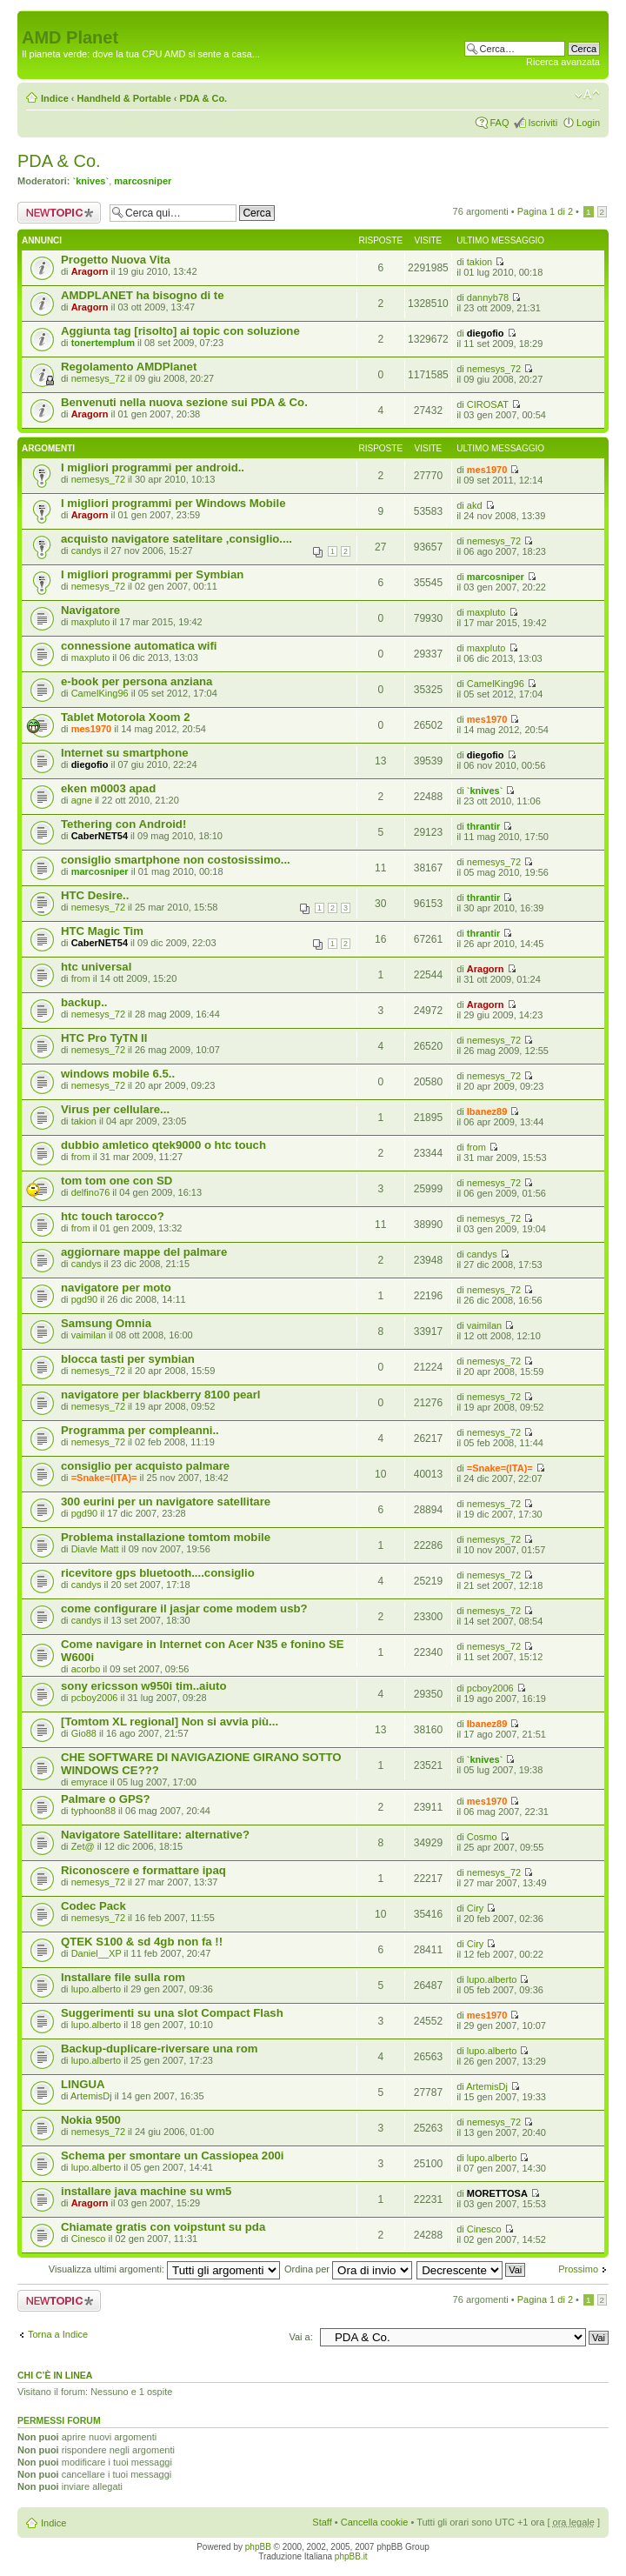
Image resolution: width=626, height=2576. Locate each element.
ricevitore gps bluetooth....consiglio (158, 1572)
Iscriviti (542, 122)
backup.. (84, 1002)
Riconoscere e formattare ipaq (143, 1870)
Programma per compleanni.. (140, 1430)
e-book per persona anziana (136, 681)
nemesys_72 (98, 378)
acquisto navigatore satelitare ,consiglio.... (176, 538)
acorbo (86, 1669)
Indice (55, 98)
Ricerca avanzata (563, 62)
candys (86, 550)
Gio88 (84, 1733)
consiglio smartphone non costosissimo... (175, 859)
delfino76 (90, 1192)
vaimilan (88, 1335)
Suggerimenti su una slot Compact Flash (172, 2012)
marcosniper (142, 181)
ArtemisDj (91, 2096)
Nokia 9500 (91, 2119)
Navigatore (90, 610)
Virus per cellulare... (115, 1109)
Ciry (475, 1908)
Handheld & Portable (124, 98)
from (80, 978)
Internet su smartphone (125, 752)
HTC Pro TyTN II (104, 1037)
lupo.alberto (96, 1989)
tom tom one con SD (116, 1180)
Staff (321, 2522)
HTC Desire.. (95, 895)
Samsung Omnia (106, 1323)
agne (81, 800)
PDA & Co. (204, 98)
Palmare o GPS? (105, 1798)
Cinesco (88, 2238)
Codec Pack (93, 1905)
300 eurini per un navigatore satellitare (165, 1501)
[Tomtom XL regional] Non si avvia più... (169, 1721)
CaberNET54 (99, 836)
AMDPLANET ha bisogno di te (142, 295)
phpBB (258, 2547)
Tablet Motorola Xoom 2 (125, 717)
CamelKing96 (100, 693)
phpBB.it (351, 2556)
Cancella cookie (375, 2522)
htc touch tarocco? (112, 1216)
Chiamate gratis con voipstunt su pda (163, 2226)
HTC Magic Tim (102, 931)
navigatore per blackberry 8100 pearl (160, 1394)
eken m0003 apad (108, 788)
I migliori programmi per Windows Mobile (173, 503)
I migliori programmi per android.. (152, 467)
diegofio (485, 333)
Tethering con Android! (123, 824)
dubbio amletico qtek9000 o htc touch (163, 1144)
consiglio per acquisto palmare (145, 1465)
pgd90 (84, 1299)
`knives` (91, 181)
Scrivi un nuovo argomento (59, 213)
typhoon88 (93, 1810)
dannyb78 (488, 297)
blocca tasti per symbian (128, 1358)
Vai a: (300, 2337)
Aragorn (90, 271)
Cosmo (482, 1837)
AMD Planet (70, 37)
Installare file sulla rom (123, 1977)
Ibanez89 (487, 1111)
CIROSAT (488, 404)
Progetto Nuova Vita (115, 259)
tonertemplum (103, 342)
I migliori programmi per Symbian (152, 574)
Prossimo (578, 2269)
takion (479, 262)
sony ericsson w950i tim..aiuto (144, 1685)
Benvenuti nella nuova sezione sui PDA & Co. (184, 402)
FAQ (499, 122)
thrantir (484, 826)
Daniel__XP (96, 1953)
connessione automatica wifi (139, 645)
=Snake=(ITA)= (104, 1477)
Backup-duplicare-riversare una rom (159, 2048)
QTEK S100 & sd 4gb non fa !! (142, 1941)
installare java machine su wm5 (146, 2191)
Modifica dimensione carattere (587, 95)
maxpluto (90, 622)
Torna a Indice (58, 2334)
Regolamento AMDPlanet (128, 366)
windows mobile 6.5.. (118, 1073)
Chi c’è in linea (54, 2375)
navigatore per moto (116, 1287)
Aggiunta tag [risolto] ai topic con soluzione (180, 330)
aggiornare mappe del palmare (144, 1251)
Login (588, 122)
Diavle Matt (95, 1549)
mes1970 (487, 469)
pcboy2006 (94, 1697)
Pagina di (545, 211)
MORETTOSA (497, 2193)
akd (475, 505)
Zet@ (83, 1846)
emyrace (89, 1782)
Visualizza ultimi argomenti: (164, 2269)
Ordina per (348, 2269)
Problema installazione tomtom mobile (165, 1537)
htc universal (96, 966)
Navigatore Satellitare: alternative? (155, 1834)
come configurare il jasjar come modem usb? (184, 1608)
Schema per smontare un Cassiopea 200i (172, 2155)
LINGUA (83, 2084)
